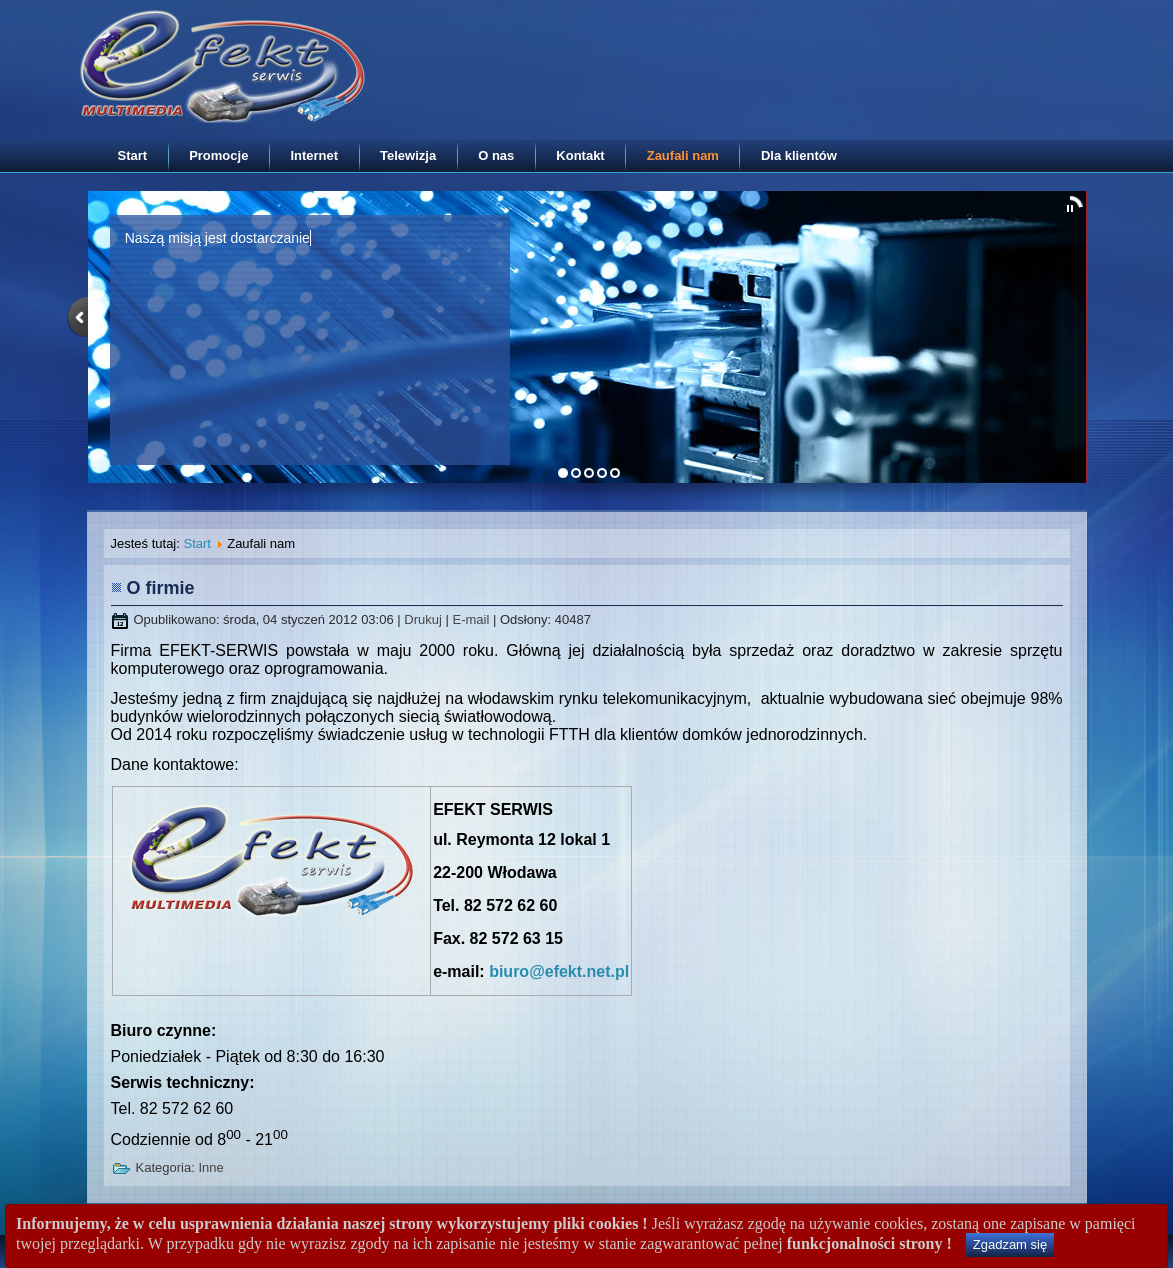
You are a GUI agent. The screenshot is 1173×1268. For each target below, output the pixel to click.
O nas (496, 155)
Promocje (218, 155)
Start (133, 155)
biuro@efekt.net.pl (559, 971)
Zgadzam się (1010, 1244)
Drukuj (424, 619)
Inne (210, 1167)
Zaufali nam (683, 155)
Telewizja (408, 155)
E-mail (472, 619)
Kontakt (580, 155)
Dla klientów (799, 155)
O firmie (161, 588)
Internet (314, 155)
